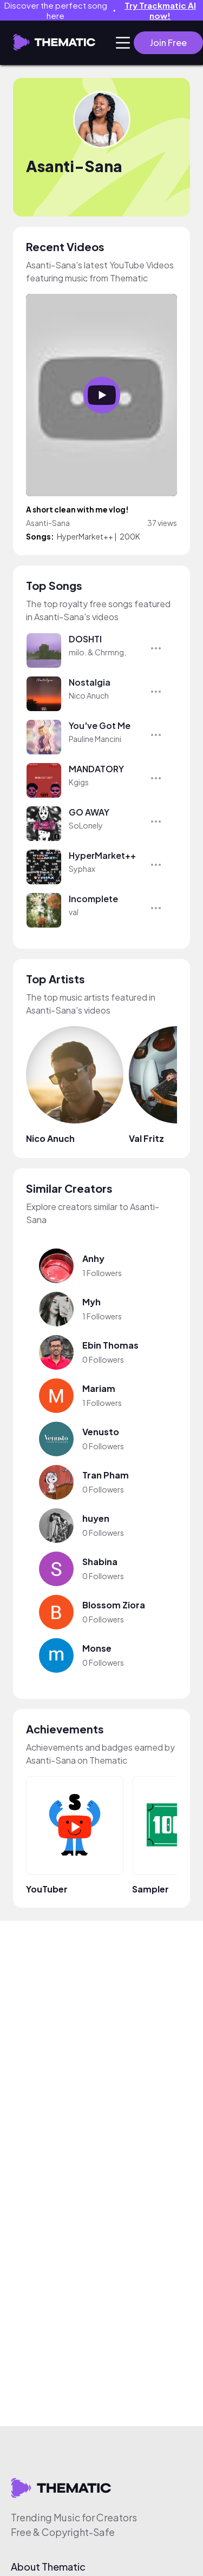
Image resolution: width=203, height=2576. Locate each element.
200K (130, 536)
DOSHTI (85, 639)
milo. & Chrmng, (97, 652)
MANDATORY (96, 768)
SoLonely (86, 825)
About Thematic (48, 2567)
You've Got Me (99, 725)
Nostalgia (89, 682)
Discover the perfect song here (103, 10)
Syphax (82, 868)
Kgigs (79, 782)
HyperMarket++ (85, 536)
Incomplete (93, 898)
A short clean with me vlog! (77, 509)
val (73, 912)
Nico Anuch (89, 695)
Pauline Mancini (95, 739)
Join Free (168, 42)
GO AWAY (89, 812)
